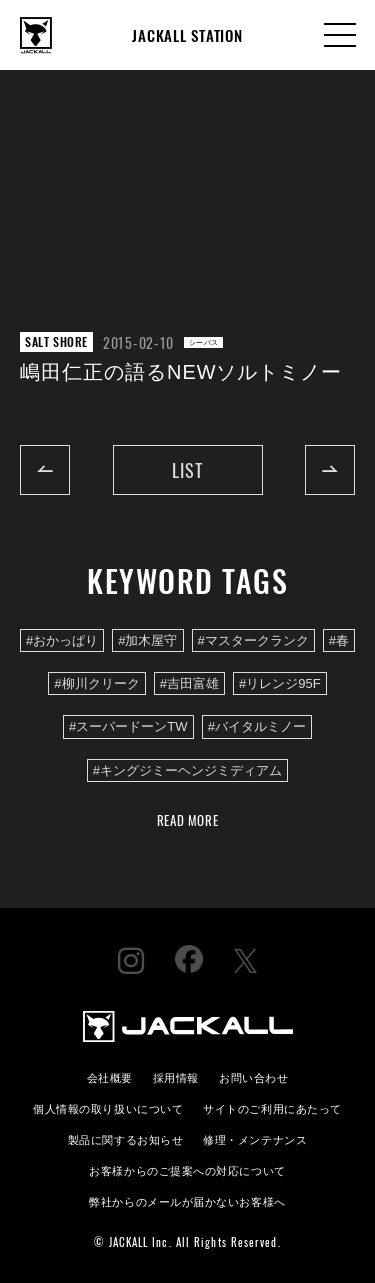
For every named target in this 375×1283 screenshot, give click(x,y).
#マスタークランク (253, 640)
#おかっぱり (62, 640)
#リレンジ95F (280, 683)
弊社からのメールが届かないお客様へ (187, 1200)
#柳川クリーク (96, 683)
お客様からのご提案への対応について (187, 1169)
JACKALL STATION (187, 35)
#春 (339, 640)
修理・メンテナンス (255, 1138)
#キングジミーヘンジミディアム (187, 770)
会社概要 (110, 1076)
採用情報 (176, 1076)
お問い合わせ (253, 1076)
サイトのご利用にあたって (272, 1107)
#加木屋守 (147, 640)
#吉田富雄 (189, 683)
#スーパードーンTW (128, 726)
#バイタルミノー (257, 726)
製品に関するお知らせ (125, 1138)
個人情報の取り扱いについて (108, 1107)
